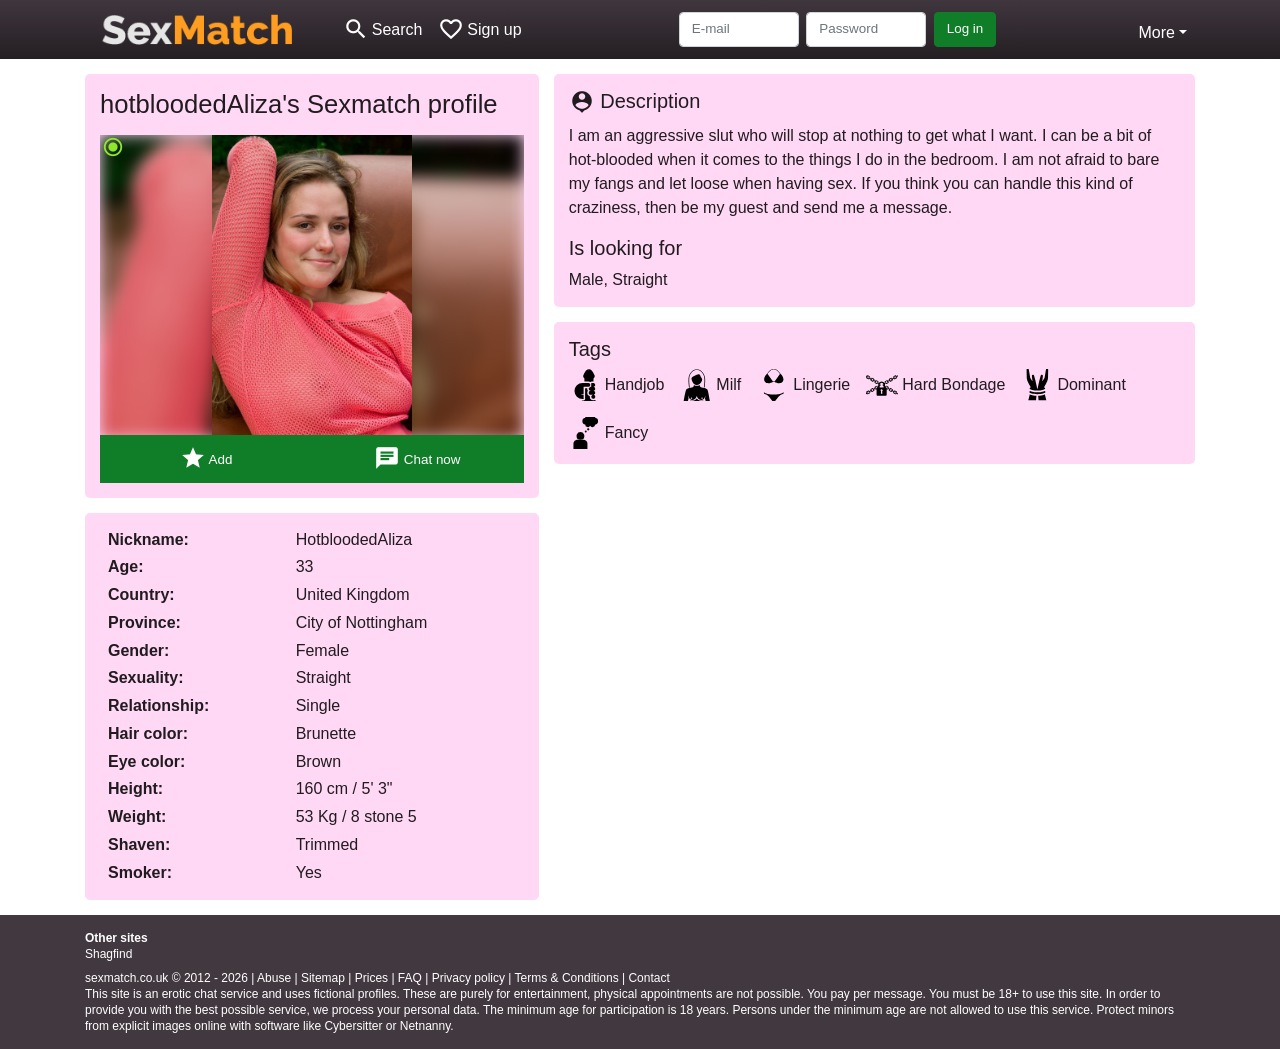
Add (206, 458)
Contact (648, 978)
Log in (965, 28)
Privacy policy (468, 978)
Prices (371, 978)
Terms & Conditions (567, 978)
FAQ (410, 978)
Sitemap (323, 978)
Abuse (274, 978)
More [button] (1156, 32)
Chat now (417, 458)
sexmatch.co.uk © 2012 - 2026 (166, 978)
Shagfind (108, 954)
